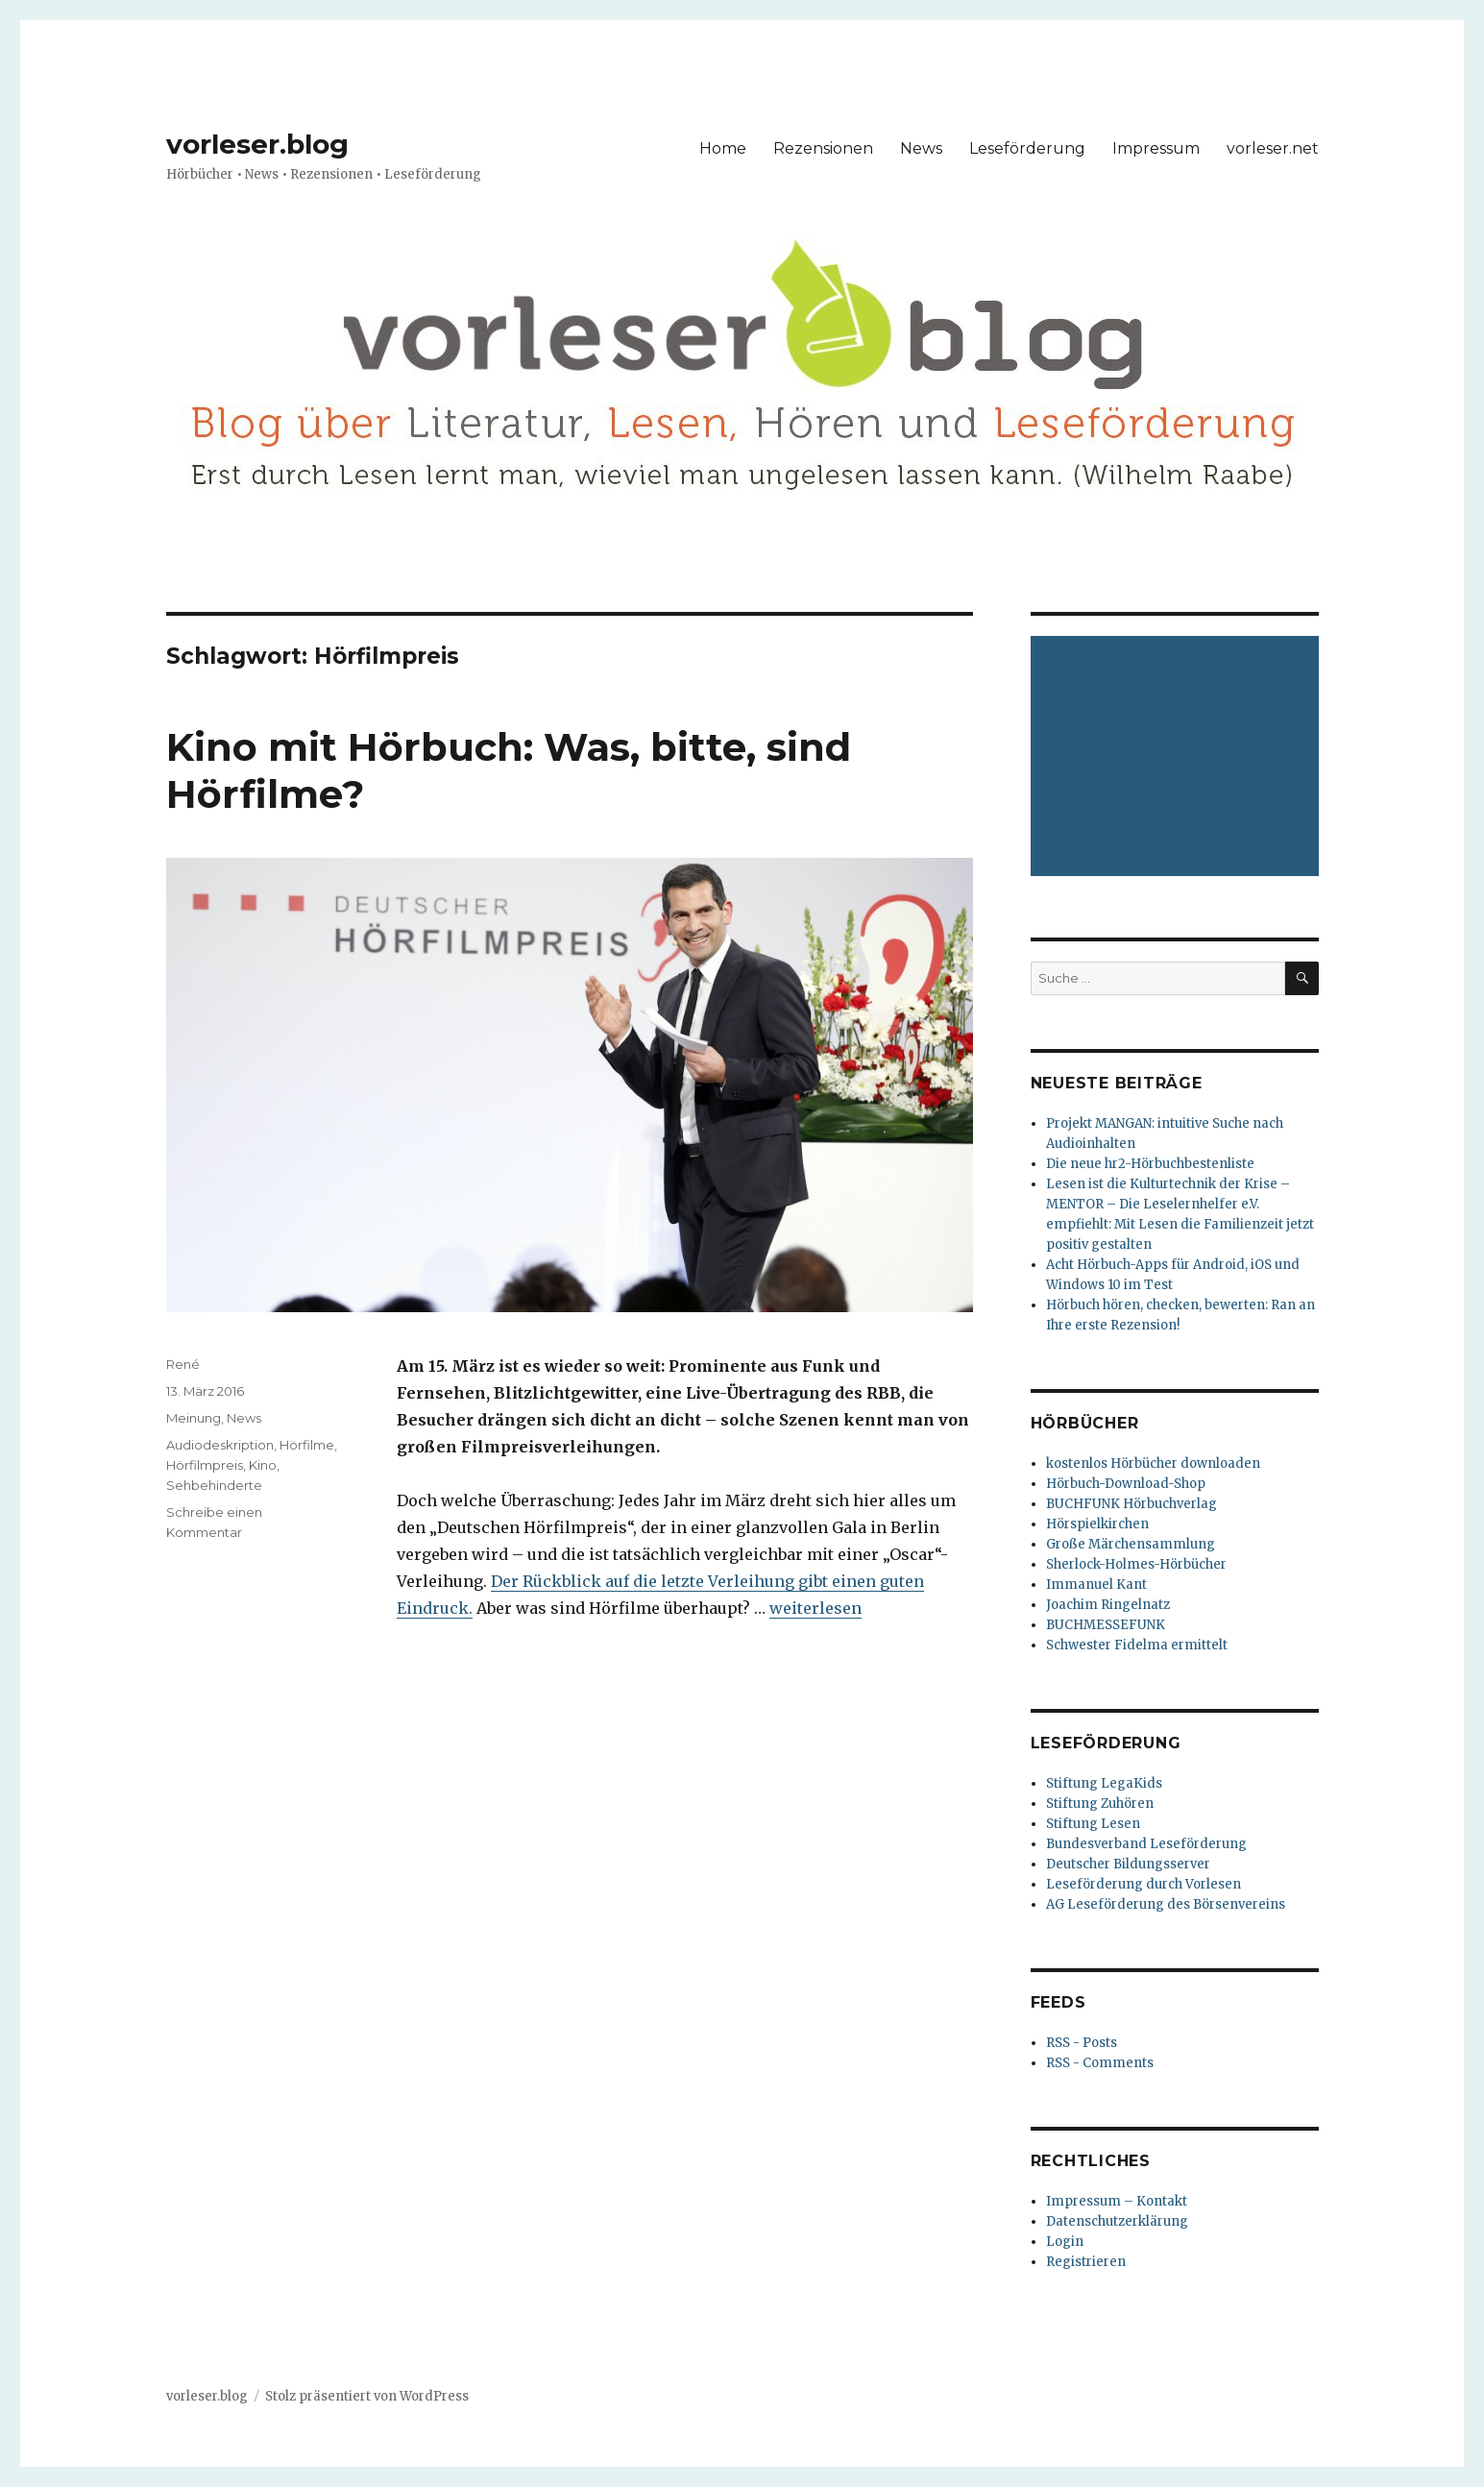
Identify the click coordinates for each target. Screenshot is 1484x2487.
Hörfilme (307, 1444)
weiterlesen (815, 1608)
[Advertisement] (1178, 758)
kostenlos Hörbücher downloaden (1153, 1463)
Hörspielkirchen (1097, 1524)
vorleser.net (1273, 148)
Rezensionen (823, 148)
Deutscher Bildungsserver (1128, 1864)
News (921, 148)
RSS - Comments (1100, 2063)
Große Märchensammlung (1130, 1544)
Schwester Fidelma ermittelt (1137, 1645)
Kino (263, 1465)
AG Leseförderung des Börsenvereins (1165, 1904)
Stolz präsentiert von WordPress (367, 2396)
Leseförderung (1027, 148)
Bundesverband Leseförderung (1146, 1844)
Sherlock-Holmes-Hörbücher (1136, 1564)
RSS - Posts (1081, 2043)
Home (722, 148)
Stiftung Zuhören (1100, 1803)
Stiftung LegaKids (1104, 1783)
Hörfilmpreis (204, 1465)
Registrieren (1086, 2262)
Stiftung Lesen (1093, 1824)
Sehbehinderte (214, 1485)
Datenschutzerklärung (1117, 2221)
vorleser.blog (257, 144)
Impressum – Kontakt (1116, 2201)
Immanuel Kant (1096, 1584)
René (183, 1364)
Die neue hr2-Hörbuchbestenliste (1150, 1164)
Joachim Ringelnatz (1108, 1605)
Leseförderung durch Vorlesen (1143, 1884)
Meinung (193, 1418)
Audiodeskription (220, 1444)
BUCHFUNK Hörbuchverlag (1131, 1504)
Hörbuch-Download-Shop (1125, 1483)
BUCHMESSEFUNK (1105, 1625)
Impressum (1156, 148)
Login (1064, 2241)
